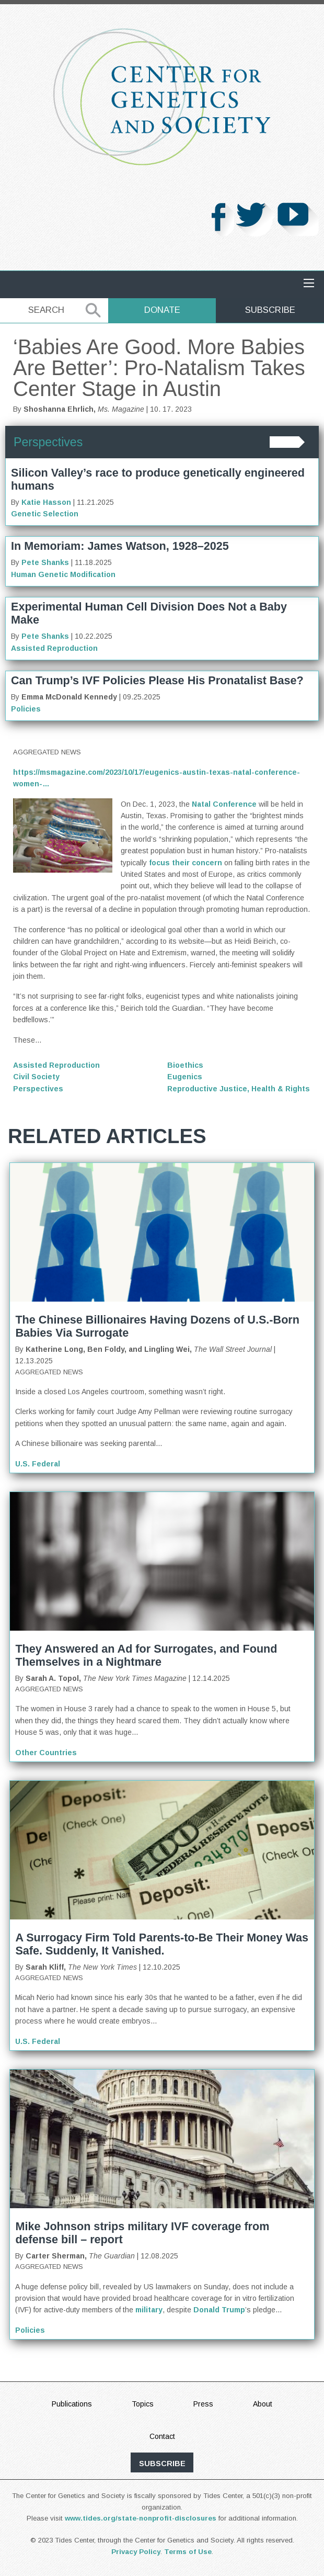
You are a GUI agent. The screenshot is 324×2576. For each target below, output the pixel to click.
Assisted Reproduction (54, 648)
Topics (143, 2404)
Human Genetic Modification (63, 574)
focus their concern (185, 862)
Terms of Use (188, 2552)
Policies (26, 709)
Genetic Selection (44, 514)
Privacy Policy (135, 2552)
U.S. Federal (37, 1464)
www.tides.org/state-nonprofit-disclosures (140, 2518)
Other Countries (46, 1752)
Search (46, 310)
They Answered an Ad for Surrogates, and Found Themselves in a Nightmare (146, 1655)
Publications (72, 2404)
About (262, 2404)
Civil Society (36, 1076)
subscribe (162, 2463)
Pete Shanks (45, 562)
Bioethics (185, 1065)
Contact (162, 2436)
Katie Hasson (46, 502)
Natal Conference (224, 804)
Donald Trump (219, 2310)
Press (203, 2404)
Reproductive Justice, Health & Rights (238, 1088)
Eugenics (184, 1076)
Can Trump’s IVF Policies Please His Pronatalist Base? (157, 680)
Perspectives (38, 1088)
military (149, 2310)
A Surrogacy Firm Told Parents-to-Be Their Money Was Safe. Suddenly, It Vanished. (161, 1944)
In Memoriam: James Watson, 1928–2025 (120, 545)
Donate (162, 310)
